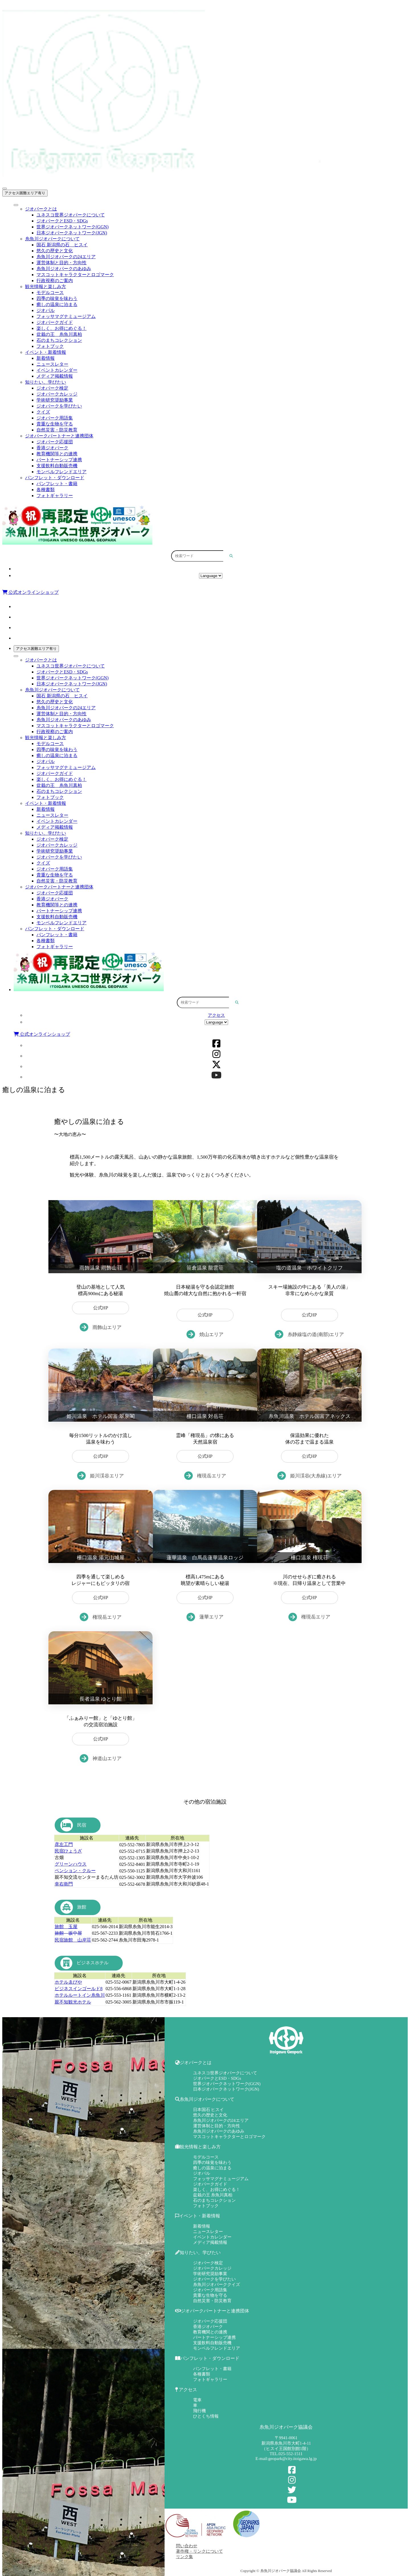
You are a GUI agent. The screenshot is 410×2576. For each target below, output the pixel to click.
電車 (197, 2400)
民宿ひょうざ (68, 1851)
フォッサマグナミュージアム (66, 316)
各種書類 (45, 489)
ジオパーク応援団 (54, 441)
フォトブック (50, 346)
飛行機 (199, 2410)
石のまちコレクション (59, 340)
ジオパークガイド (54, 322)
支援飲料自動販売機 (56, 465)
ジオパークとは (41, 208)
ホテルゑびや (68, 1982)
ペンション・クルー (75, 1870)
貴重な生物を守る (54, 423)
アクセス (210, 569)
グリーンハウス (71, 1864)
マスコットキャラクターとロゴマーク (75, 274)
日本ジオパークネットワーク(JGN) (71, 232)
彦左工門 (64, 1844)
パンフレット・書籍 (56, 483)
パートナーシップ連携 (59, 459)
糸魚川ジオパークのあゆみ (63, 268)
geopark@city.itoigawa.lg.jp (292, 2458)
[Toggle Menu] (16, 205)
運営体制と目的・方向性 (61, 262)
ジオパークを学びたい (59, 406)
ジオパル (45, 310)
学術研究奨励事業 (54, 400)
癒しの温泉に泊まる (56, 304)
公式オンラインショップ (30, 592)
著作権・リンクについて (199, 2551)
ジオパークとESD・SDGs (62, 220)
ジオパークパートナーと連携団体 (59, 435)
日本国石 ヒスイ (208, 2109)
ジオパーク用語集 (54, 417)
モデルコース (50, 292)
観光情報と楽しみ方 (45, 286)
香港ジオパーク (52, 447)
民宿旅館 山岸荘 (73, 1940)
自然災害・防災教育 (56, 429)
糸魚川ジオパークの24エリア (66, 256)
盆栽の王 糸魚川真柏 (59, 334)
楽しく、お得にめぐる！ (61, 328)
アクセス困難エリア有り (25, 193)
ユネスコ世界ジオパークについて (70, 214)
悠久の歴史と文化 (54, 250)
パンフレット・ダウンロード (54, 477)
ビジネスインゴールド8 (78, 1988)
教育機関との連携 (210, 2332)
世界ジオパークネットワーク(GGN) (72, 226)
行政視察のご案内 (54, 280)
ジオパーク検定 (52, 388)
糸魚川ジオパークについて (52, 238)
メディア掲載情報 (54, 376)
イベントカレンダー (56, 370)
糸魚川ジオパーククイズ (216, 2284)
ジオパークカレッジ (56, 394)
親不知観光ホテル (73, 2002)
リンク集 (184, 2556)
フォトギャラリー (54, 495)
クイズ (43, 412)
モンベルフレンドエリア (61, 471)
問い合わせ (186, 2546)
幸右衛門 (64, 1884)
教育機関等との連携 (56, 453)
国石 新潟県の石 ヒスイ (62, 244)
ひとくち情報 (206, 2416)
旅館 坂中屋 (68, 1933)
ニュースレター (52, 364)
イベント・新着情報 (45, 352)
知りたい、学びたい (45, 382)
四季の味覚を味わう (56, 298)
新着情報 (45, 358)
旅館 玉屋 (66, 1926)
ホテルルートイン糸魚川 (80, 1995)
